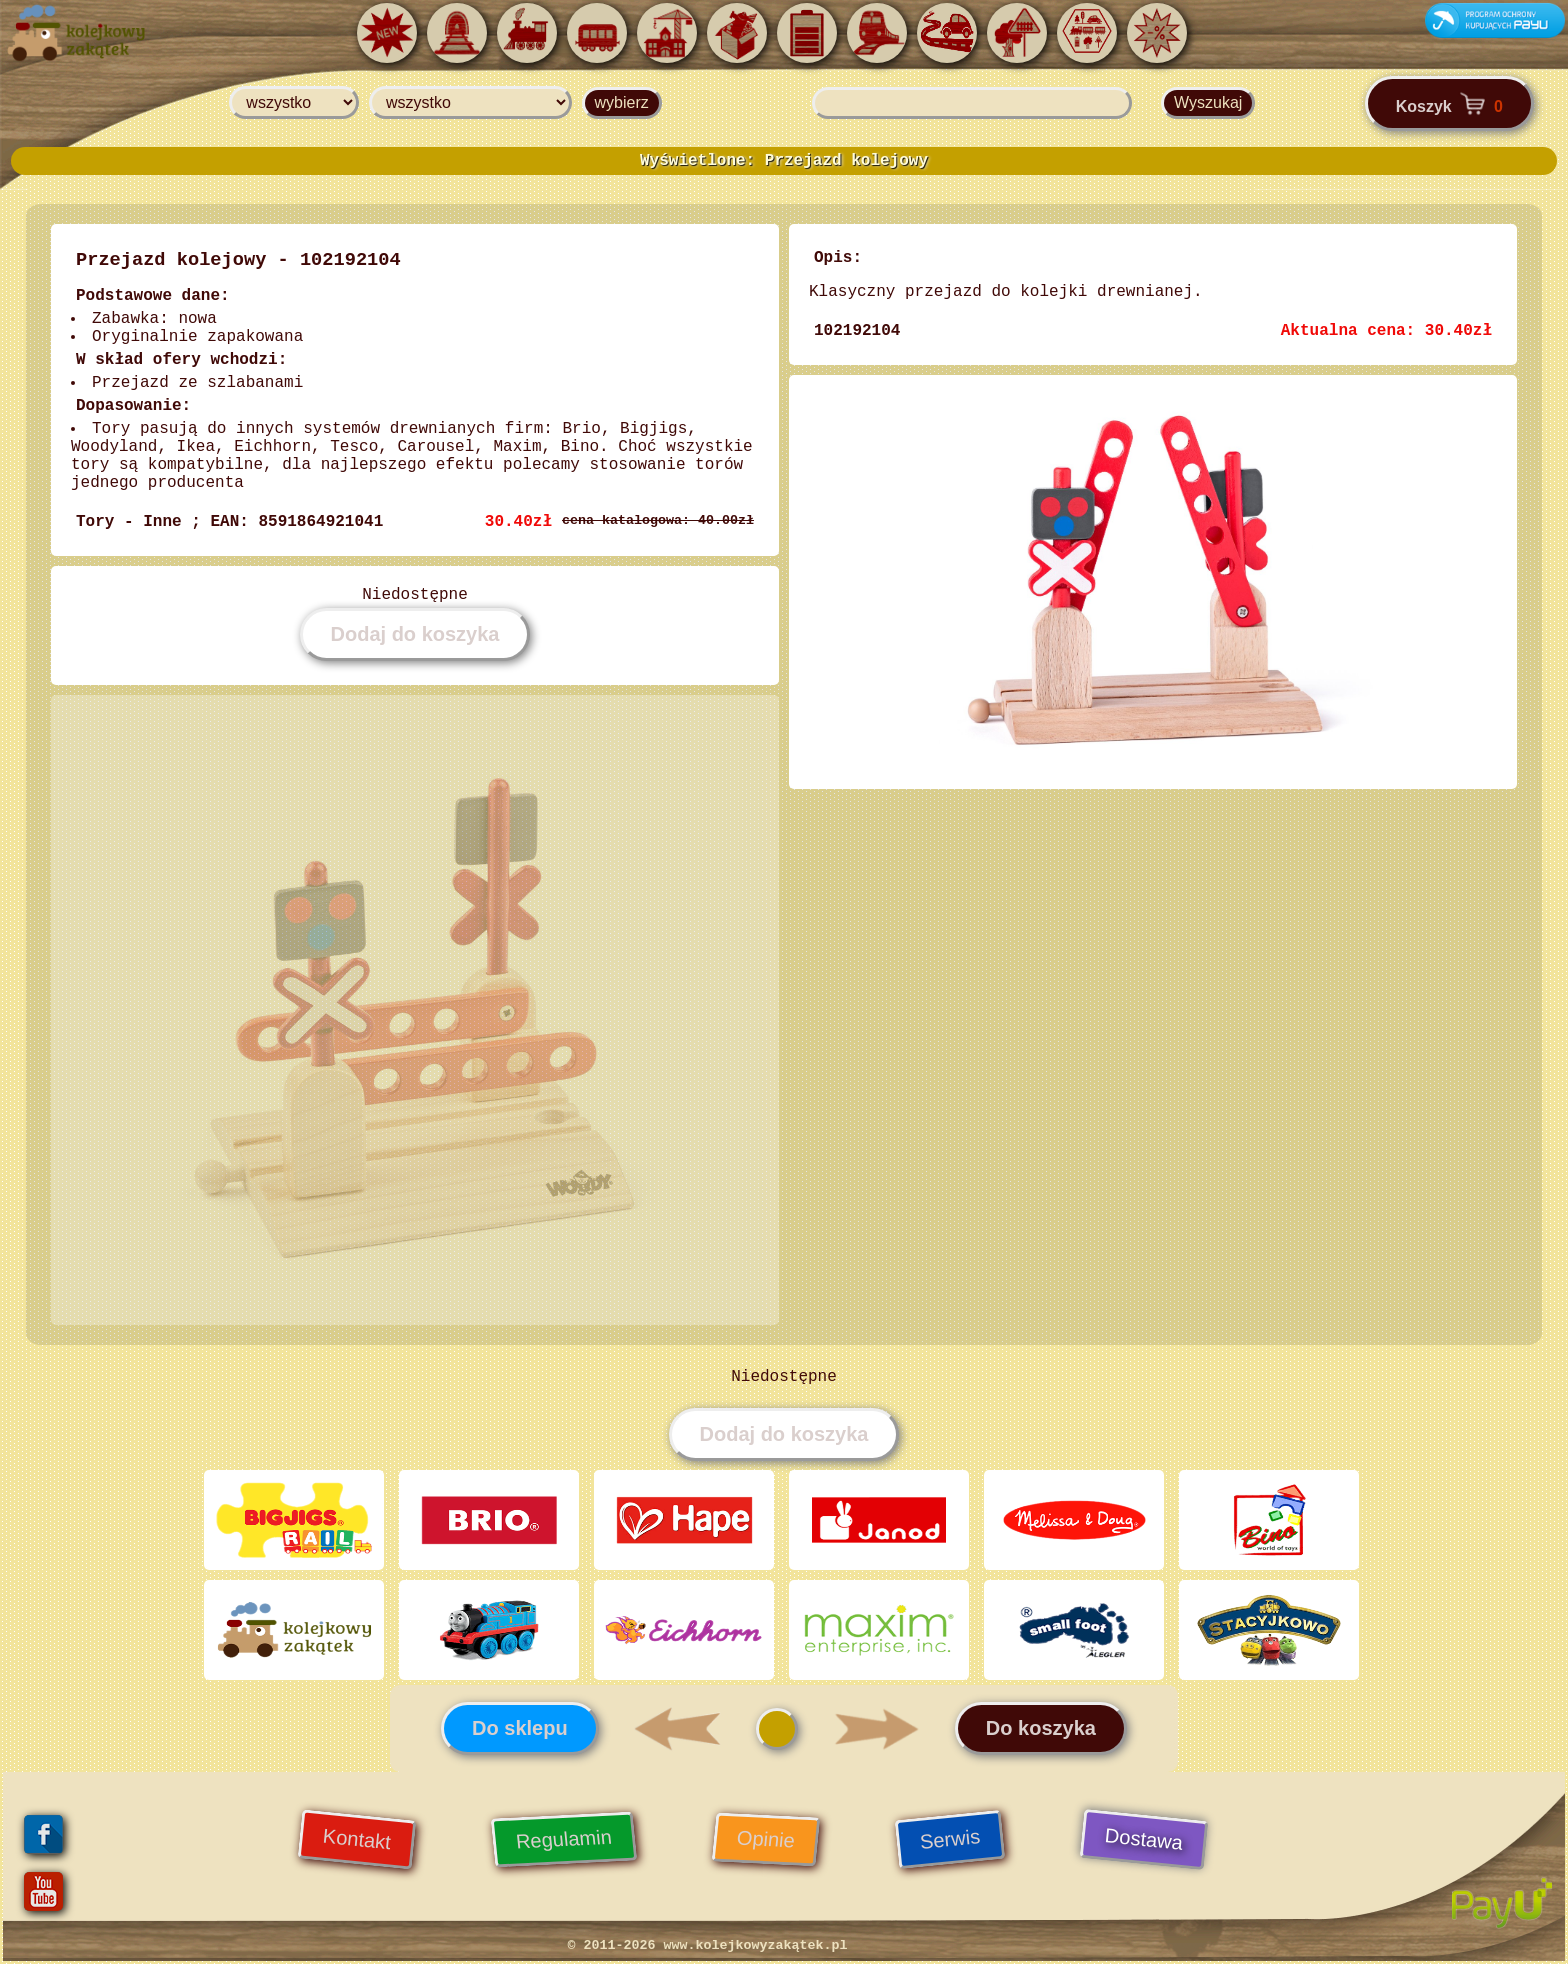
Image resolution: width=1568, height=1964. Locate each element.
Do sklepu (520, 1728)
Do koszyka (1041, 1728)
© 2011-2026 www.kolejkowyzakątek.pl (708, 1945)
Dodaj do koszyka (415, 634)
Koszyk (1449, 103)
